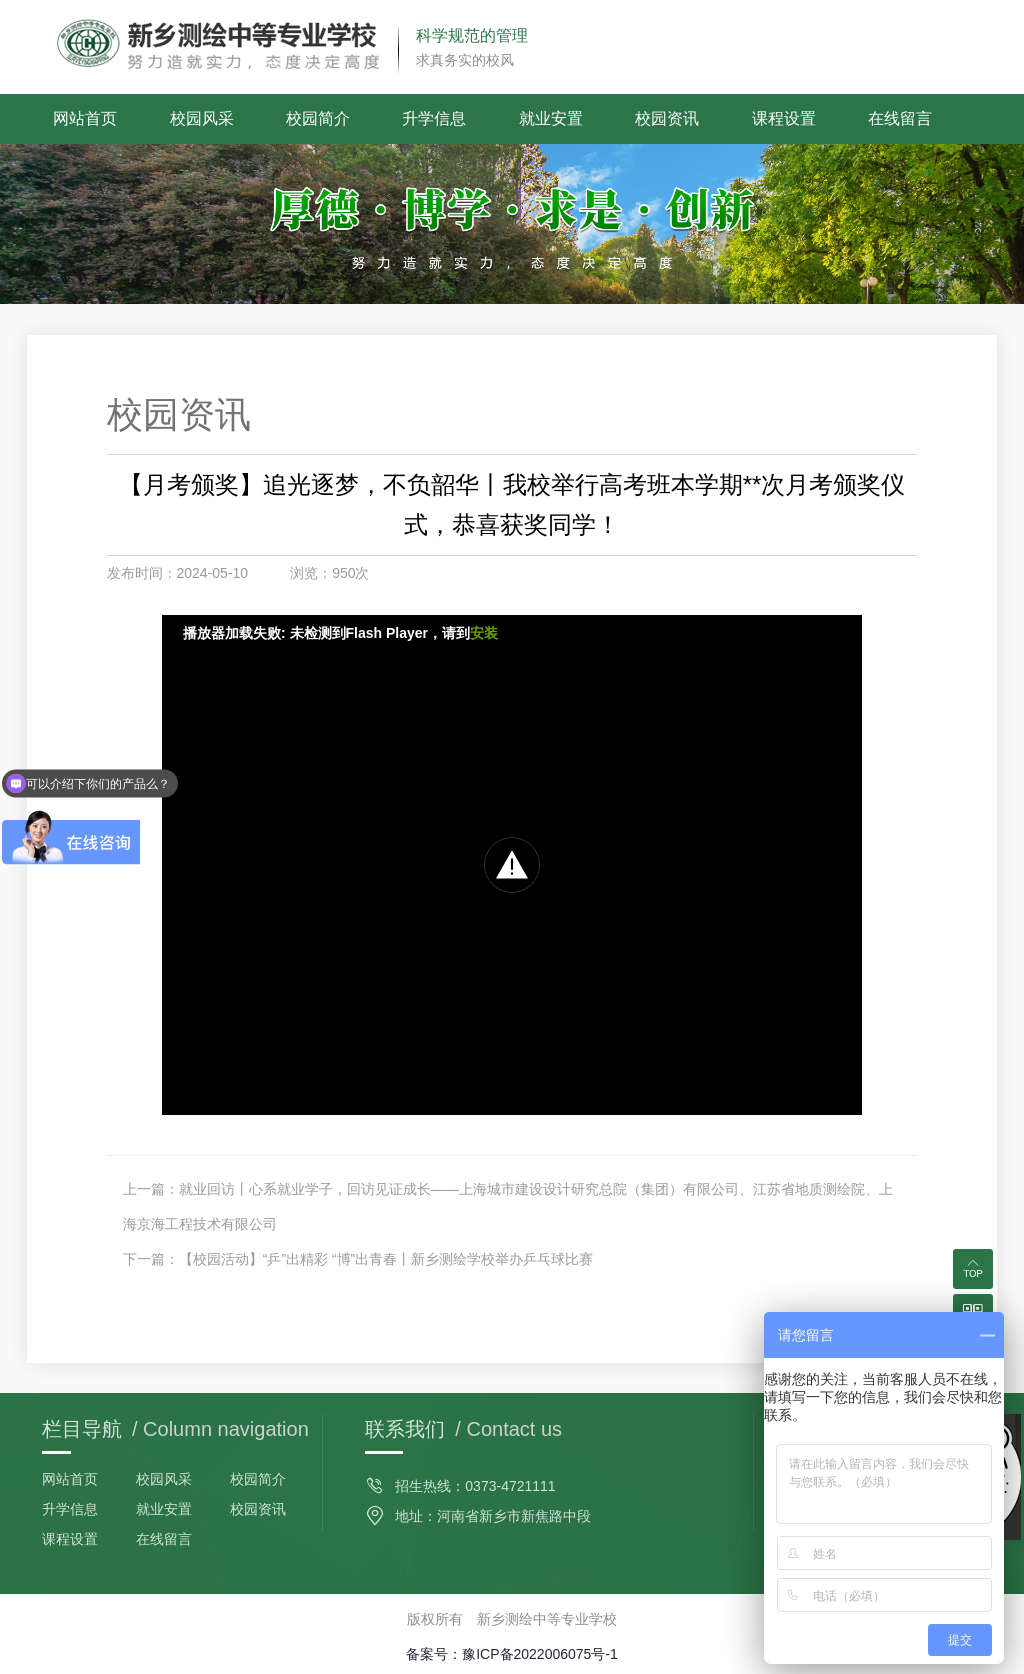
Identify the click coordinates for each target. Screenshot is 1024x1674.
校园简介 (318, 118)
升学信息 (434, 118)
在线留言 (900, 118)
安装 (484, 633)
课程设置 (784, 118)
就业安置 (551, 118)
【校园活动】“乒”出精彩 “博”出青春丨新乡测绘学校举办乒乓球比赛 (386, 1259)
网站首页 (85, 118)
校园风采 (202, 118)
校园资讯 (667, 118)
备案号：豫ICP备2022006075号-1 (512, 1654)
